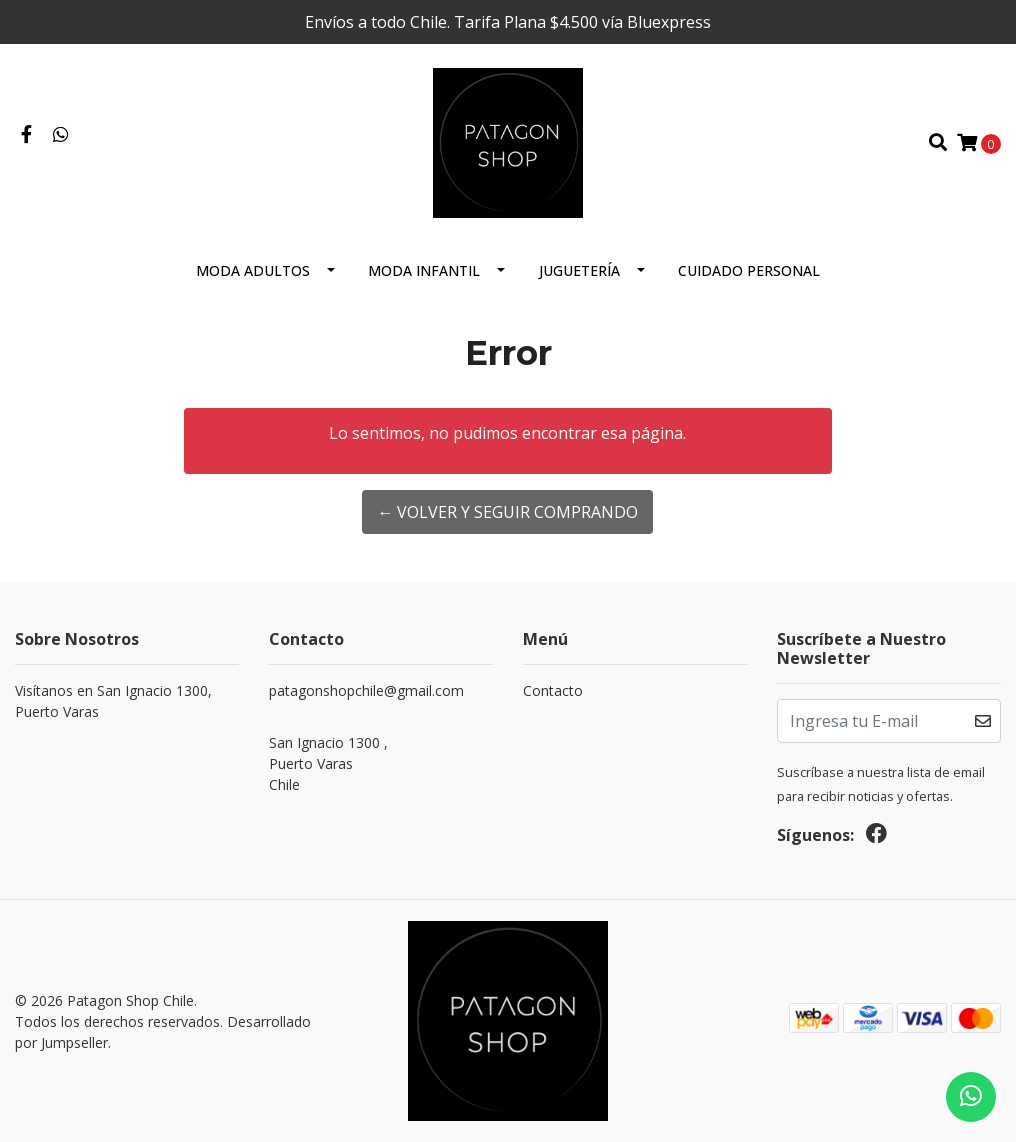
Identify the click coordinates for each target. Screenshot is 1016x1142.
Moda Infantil (424, 270)
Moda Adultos (253, 270)
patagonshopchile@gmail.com (366, 690)
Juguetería (579, 270)
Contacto (553, 690)
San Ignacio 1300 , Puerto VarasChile (328, 763)
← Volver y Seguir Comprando (507, 512)
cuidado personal (749, 270)
